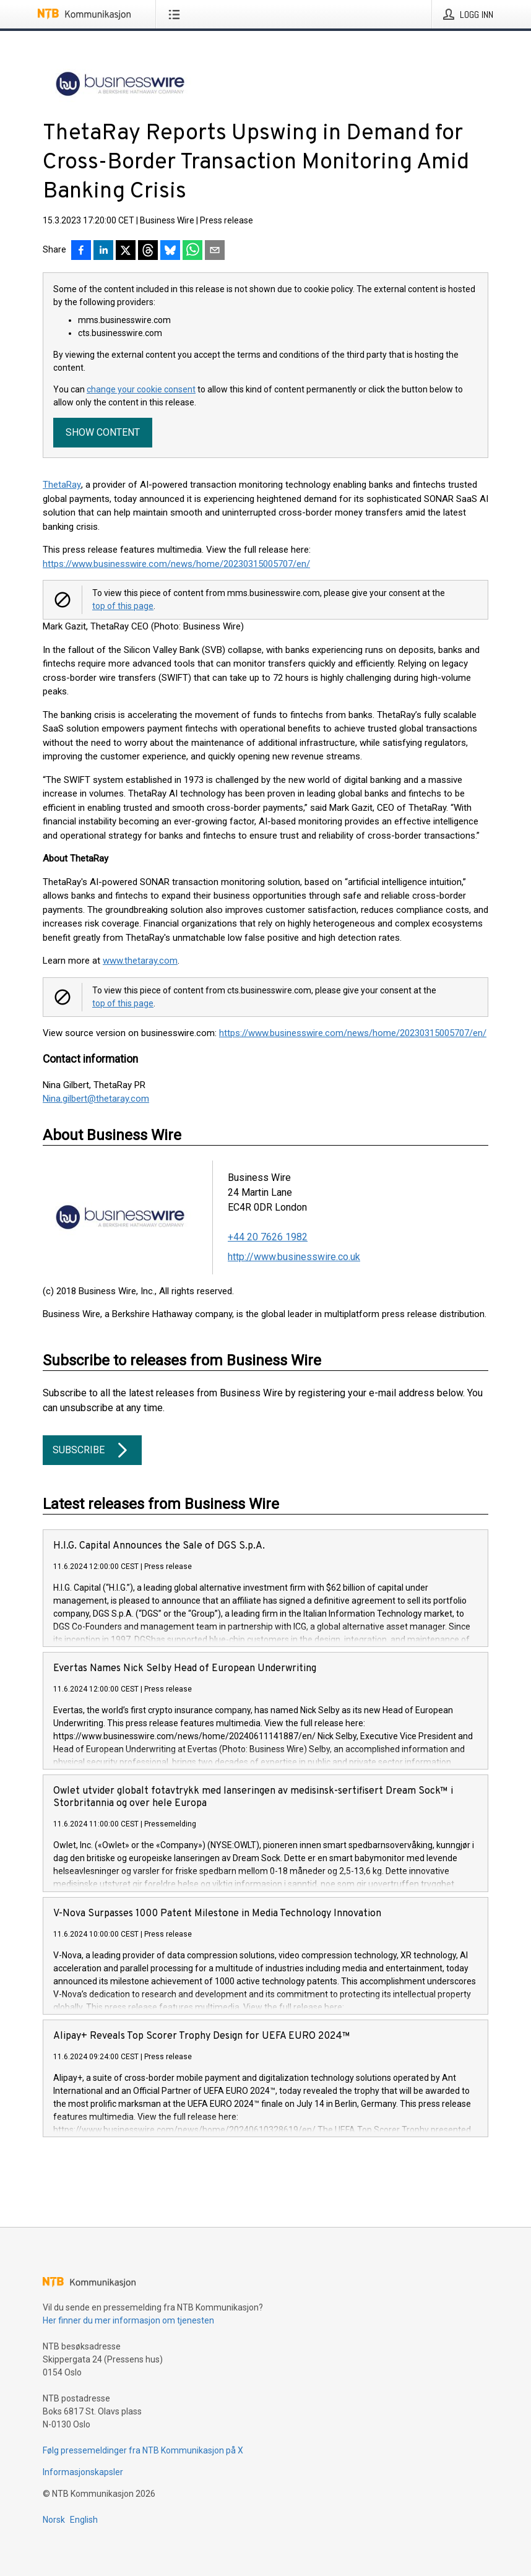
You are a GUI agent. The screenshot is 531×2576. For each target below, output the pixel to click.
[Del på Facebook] (81, 251)
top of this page (122, 606)
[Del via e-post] (215, 251)
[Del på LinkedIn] (103, 251)
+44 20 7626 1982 (268, 1237)
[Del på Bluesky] (170, 251)
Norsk (54, 2520)
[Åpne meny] (177, 14)
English (84, 2520)
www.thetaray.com (140, 960)
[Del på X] (126, 251)
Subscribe (92, 1450)
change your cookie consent (141, 389)
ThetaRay (62, 484)
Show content (103, 432)
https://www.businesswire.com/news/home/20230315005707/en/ (176, 563)
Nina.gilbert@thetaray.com (96, 1098)
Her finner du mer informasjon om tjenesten (128, 2320)
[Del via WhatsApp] (192, 251)
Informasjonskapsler (83, 2472)
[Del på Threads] (148, 251)
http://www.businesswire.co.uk (294, 1257)
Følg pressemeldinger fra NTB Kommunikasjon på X (143, 2450)
